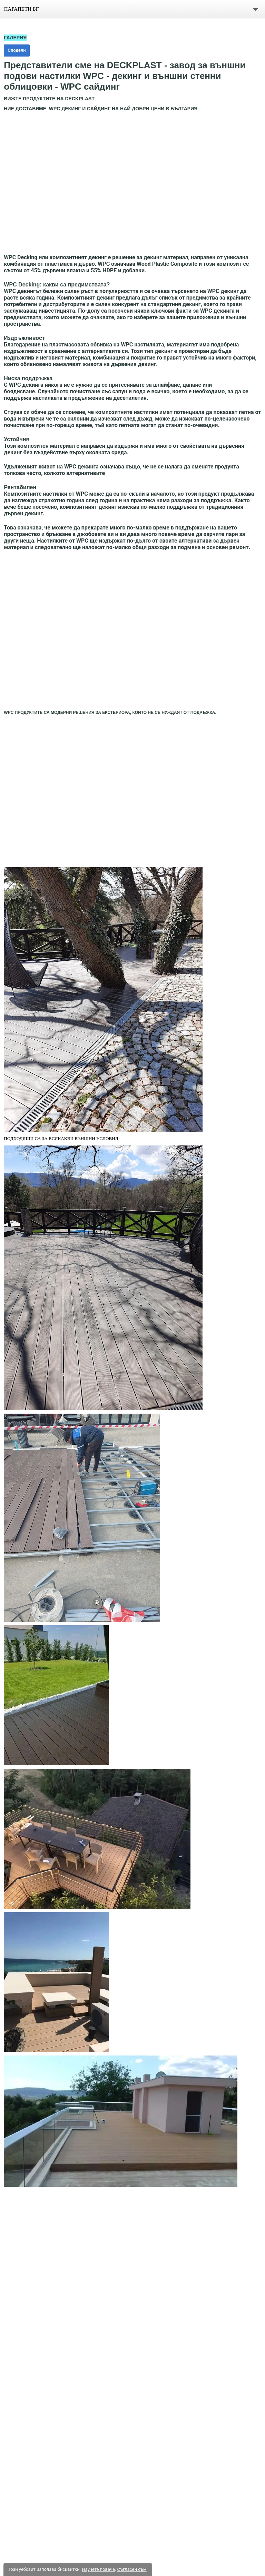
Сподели (17, 50)
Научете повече (98, 2569)
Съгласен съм (131, 2569)
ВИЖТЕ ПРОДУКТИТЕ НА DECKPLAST (49, 98)
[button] (132, 182)
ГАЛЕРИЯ (15, 37)
